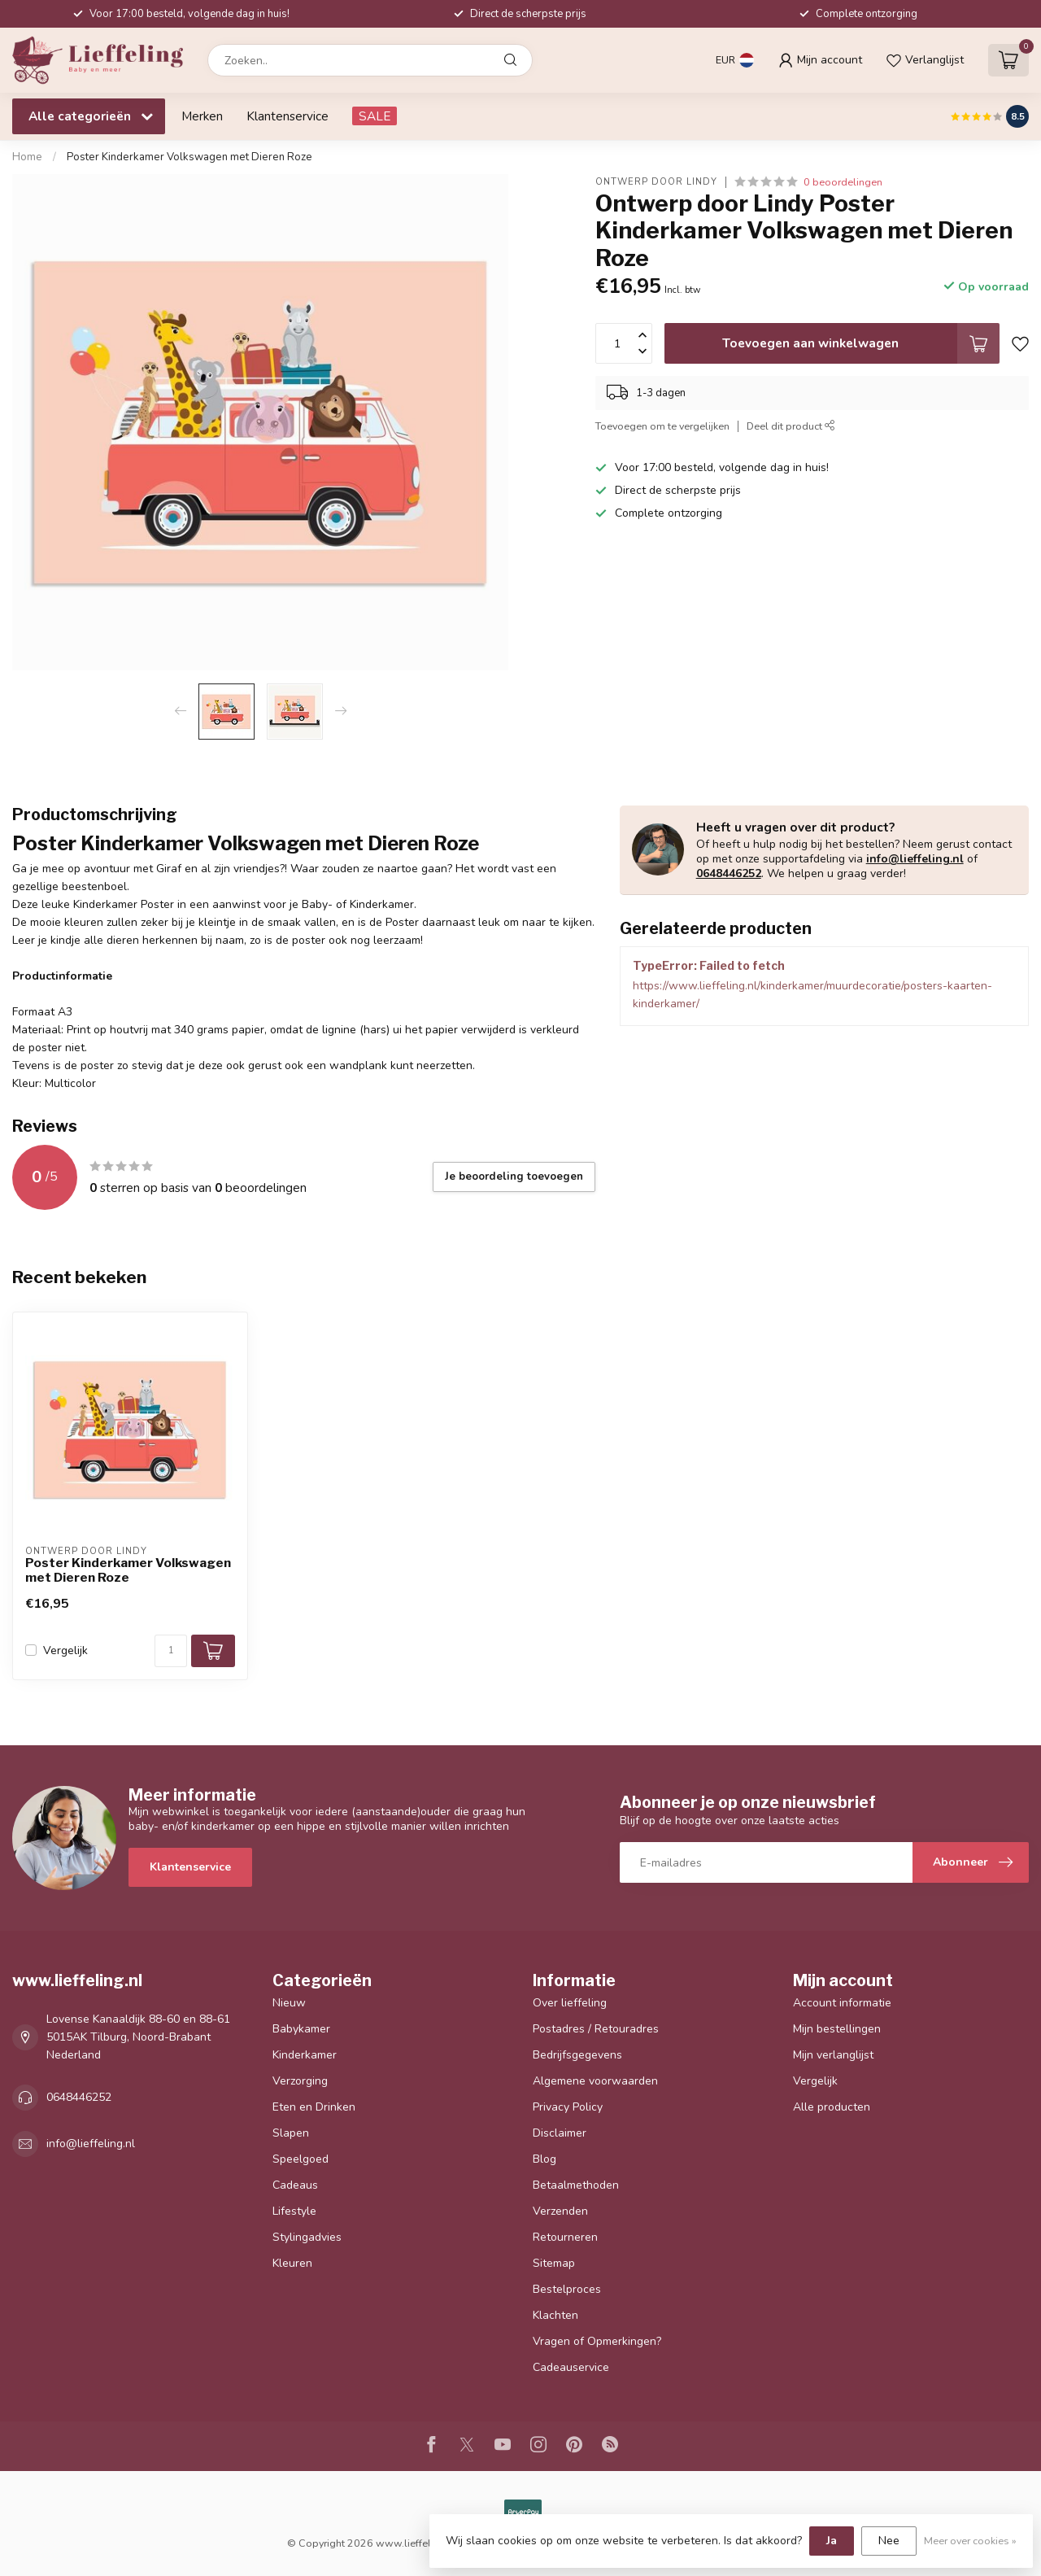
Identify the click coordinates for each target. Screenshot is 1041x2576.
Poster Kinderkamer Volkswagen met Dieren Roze (189, 157)
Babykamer (301, 2029)
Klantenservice (287, 115)
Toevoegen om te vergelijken (662, 426)
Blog (544, 2159)
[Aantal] (171, 1651)
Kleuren (292, 2263)
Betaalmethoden (576, 2185)
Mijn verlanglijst (833, 2055)
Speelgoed (300, 2159)
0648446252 (728, 873)
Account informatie (842, 2003)
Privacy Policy (568, 2107)
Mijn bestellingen (837, 2029)
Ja (831, 2540)
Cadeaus (295, 2185)
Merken (202, 115)
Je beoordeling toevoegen (514, 1176)
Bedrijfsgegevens (577, 2055)
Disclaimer (559, 2133)
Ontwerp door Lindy (656, 181)
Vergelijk (65, 1650)
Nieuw (289, 2003)
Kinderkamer (304, 2055)
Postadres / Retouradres (596, 2029)
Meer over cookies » (970, 2541)
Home (27, 157)
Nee (888, 2540)
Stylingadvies (307, 2237)
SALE (374, 115)
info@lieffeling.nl (915, 859)
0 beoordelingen (843, 182)
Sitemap (554, 2263)
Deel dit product (791, 426)
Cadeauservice (571, 2367)
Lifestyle (294, 2211)
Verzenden (560, 2211)
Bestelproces (567, 2289)
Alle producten (831, 2107)
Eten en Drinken (313, 2107)
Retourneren (565, 2237)
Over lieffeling (570, 2003)
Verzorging (300, 2081)
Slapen (290, 2133)
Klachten (555, 2315)
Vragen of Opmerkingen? (597, 2341)
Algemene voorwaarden (595, 2081)
